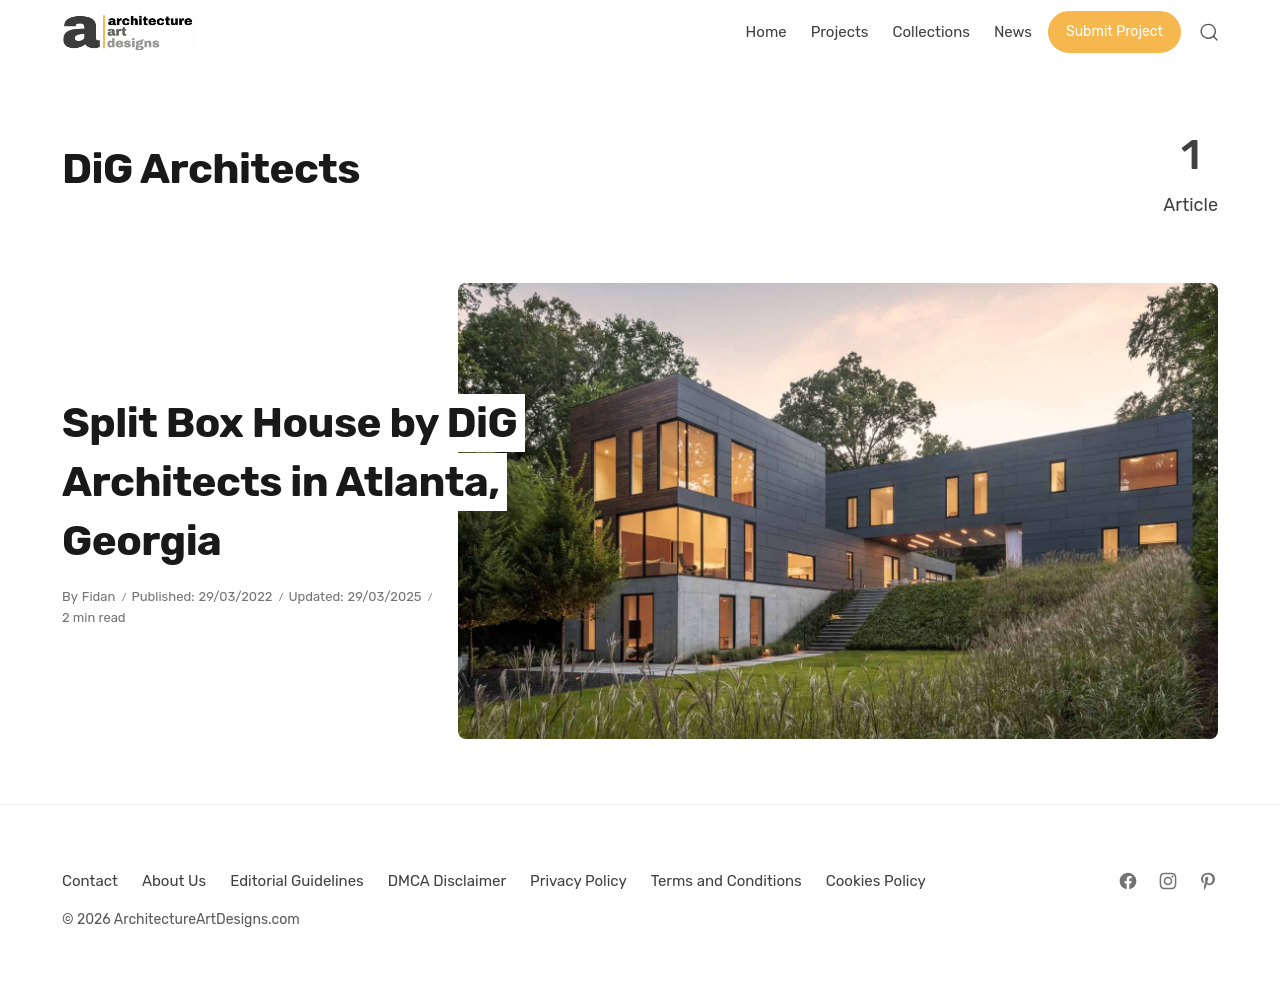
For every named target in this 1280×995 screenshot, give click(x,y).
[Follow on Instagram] (1168, 881)
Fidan (99, 596)
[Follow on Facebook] (1128, 881)
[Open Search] (1209, 32)
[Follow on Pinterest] (1208, 881)
